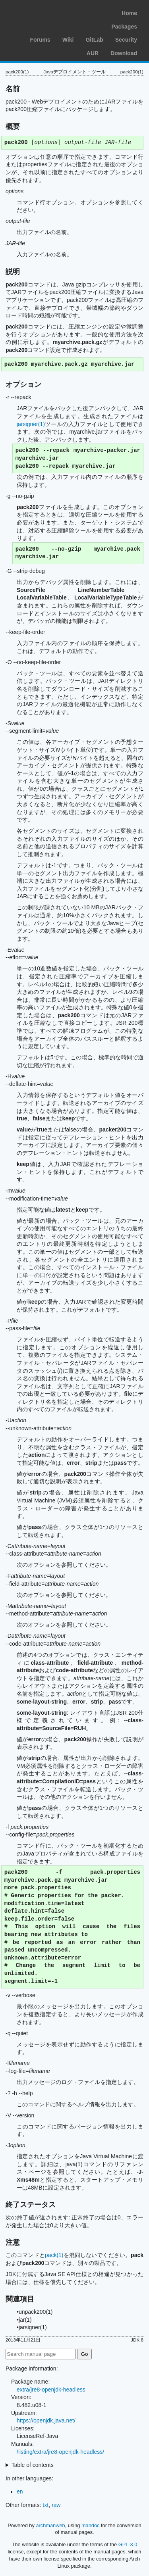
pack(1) (54, 2255)
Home (129, 13)
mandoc (90, 2525)
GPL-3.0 (127, 2544)
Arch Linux (43, 12)
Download (123, 53)
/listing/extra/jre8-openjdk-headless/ (60, 2452)
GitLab (94, 39)
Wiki (68, 39)
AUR (93, 53)
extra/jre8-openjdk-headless (51, 2389)
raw (56, 2505)
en (20, 2491)
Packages (124, 26)
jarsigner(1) (31, 424)
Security (126, 39)
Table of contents (33, 2465)
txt (45, 2505)
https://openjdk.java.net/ (46, 2420)
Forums (40, 39)
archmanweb (50, 2525)
